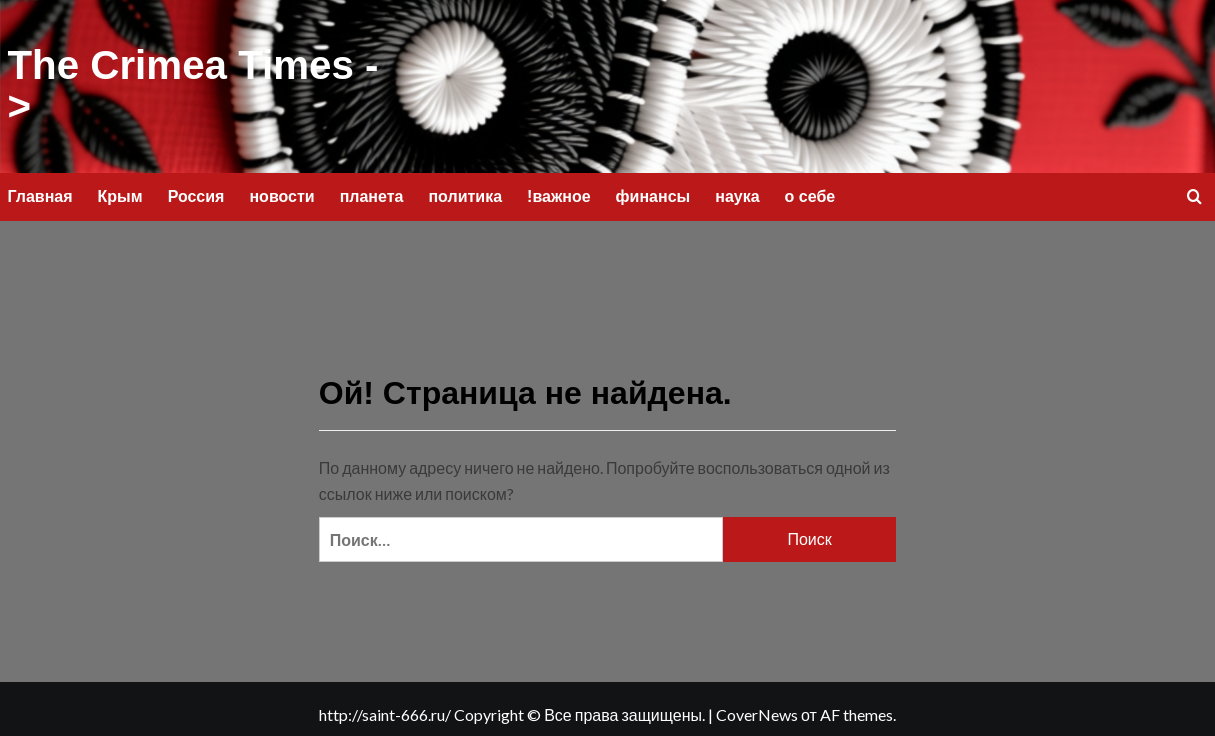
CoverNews (757, 712)
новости (281, 193)
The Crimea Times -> (192, 85)
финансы (653, 193)
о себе (810, 193)
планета (372, 193)
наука (737, 193)
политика (465, 193)
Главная (40, 193)
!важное (559, 193)
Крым (120, 193)
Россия (196, 193)
